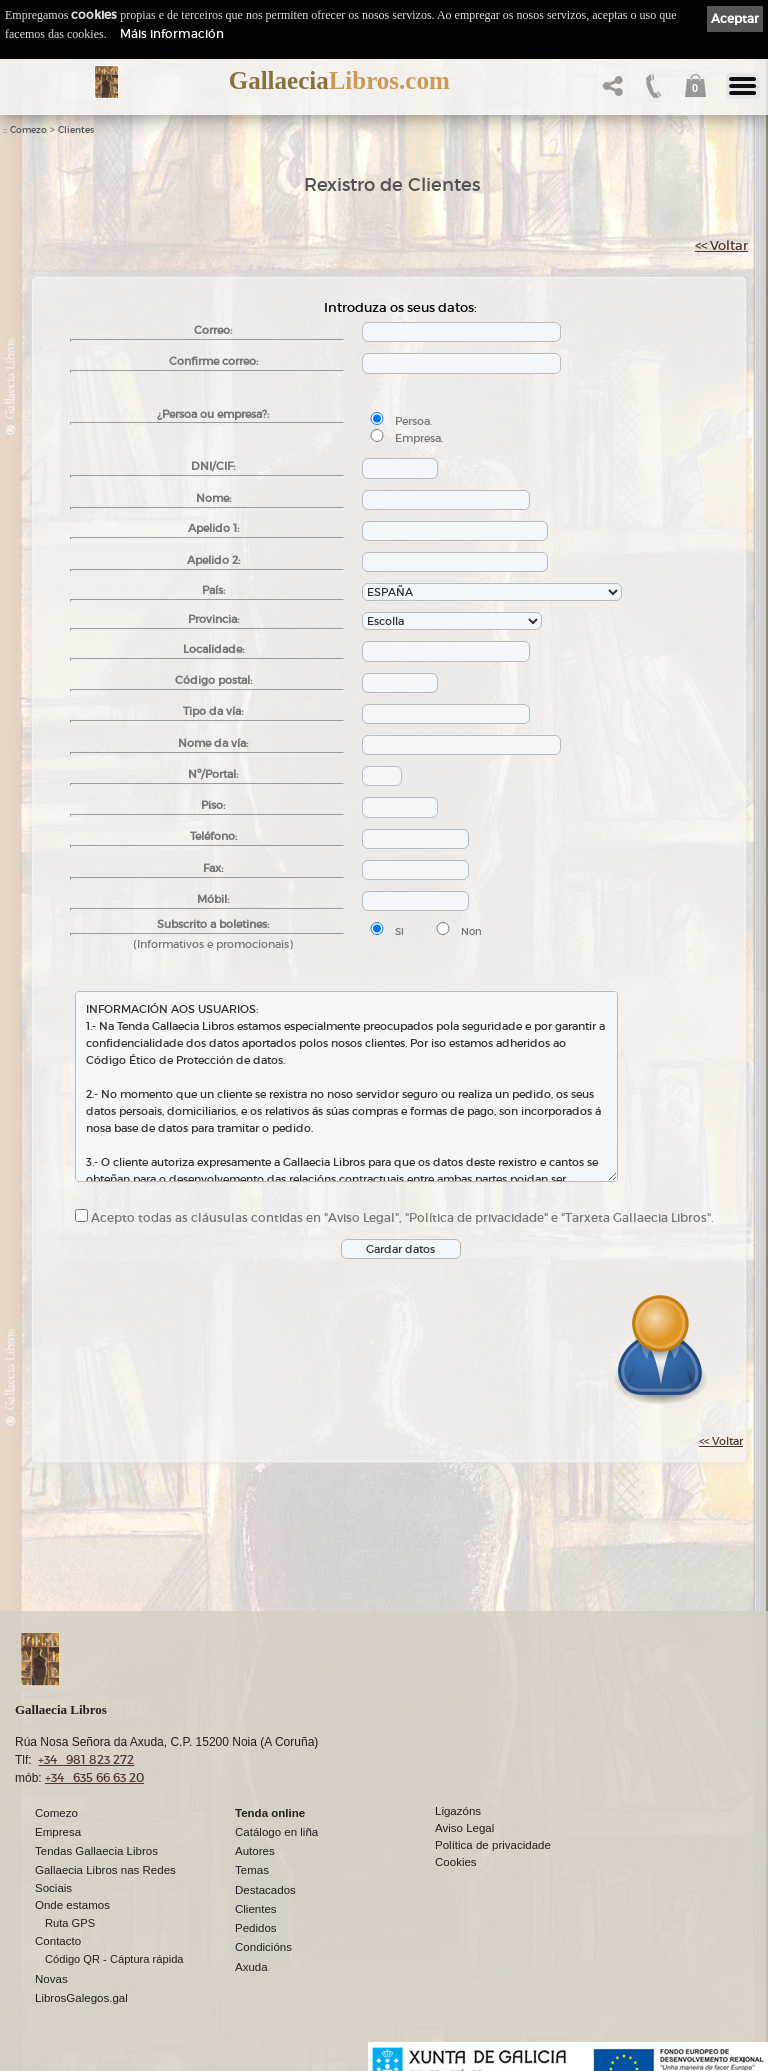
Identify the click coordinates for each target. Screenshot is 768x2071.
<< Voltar (721, 245)
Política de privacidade (493, 1845)
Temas (252, 1870)
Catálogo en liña (276, 1832)
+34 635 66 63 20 (94, 1777)
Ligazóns (458, 1811)
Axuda (251, 1967)
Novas (51, 1979)
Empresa (58, 1832)
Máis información (172, 33)
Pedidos (256, 1928)
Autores (255, 1851)
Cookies (456, 1862)
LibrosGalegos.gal (81, 1998)
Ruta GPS (70, 1923)
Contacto (58, 1941)
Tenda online (270, 1813)
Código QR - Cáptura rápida (114, 1959)
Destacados (265, 1890)
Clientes (76, 130)
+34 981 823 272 (86, 1759)
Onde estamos (72, 1905)
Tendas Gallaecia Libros (96, 1851)
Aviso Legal (464, 1828)
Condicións (263, 1947)
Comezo (28, 130)
